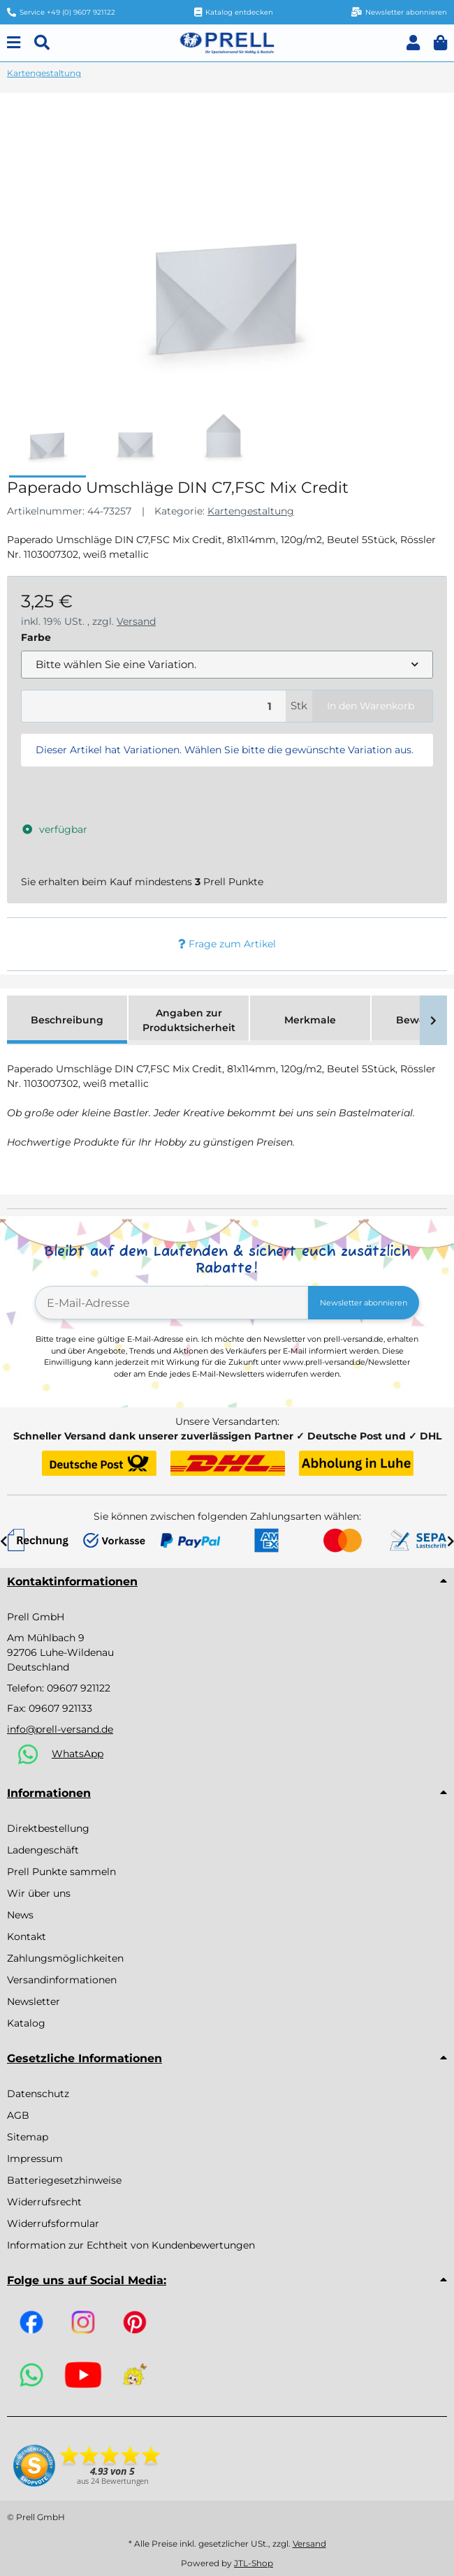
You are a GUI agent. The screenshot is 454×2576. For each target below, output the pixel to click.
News (20, 1915)
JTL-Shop (253, 2563)
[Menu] (13, 42)
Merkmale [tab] (310, 1020)
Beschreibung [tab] (67, 1020)
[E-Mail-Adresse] (172, 1302)
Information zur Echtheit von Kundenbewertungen (131, 2245)
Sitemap (27, 2137)
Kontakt (26, 1936)
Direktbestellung (48, 1828)
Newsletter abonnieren (363, 1303)
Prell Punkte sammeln (61, 1871)
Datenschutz (38, 2093)
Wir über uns (39, 1893)
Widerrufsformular (53, 2223)
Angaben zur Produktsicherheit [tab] (188, 1020)
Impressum (35, 2158)
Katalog (26, 2023)
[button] (413, 42)
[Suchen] (42, 42)
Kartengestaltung (250, 511)
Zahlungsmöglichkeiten (65, 1958)
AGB (18, 2115)
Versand (136, 621)
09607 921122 (78, 1688)
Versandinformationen (62, 1980)
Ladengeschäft (43, 1850)
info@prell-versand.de (60, 1729)
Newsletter (33, 2001)
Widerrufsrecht (44, 2202)
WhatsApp (77, 1753)
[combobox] (227, 665)
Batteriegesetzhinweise (64, 2180)
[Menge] (154, 706)
